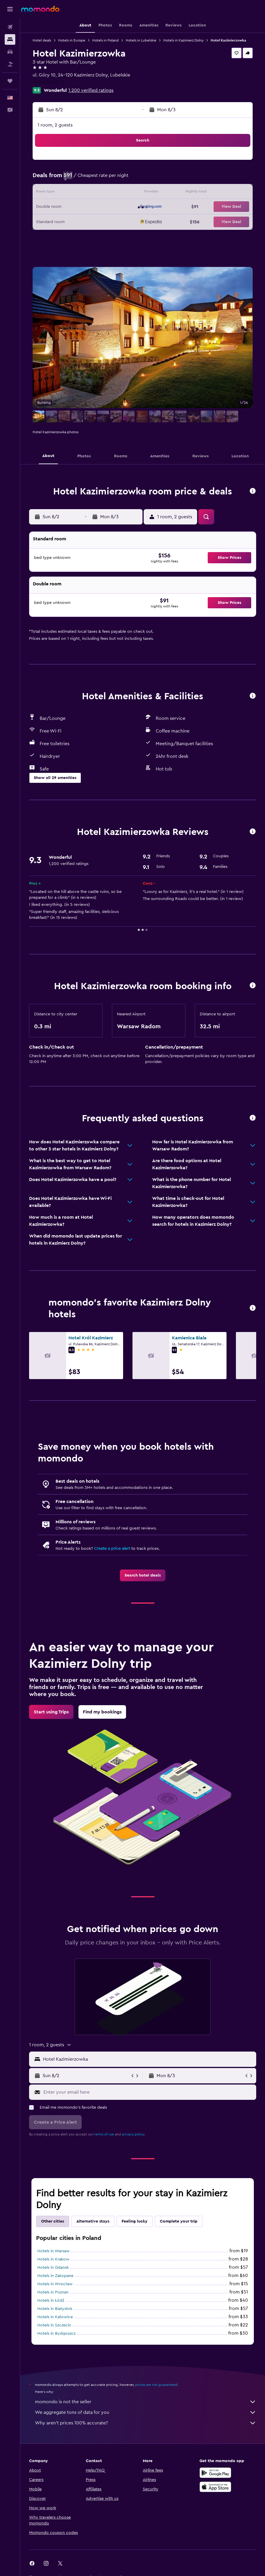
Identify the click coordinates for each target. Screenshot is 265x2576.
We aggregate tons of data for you (145, 2412)
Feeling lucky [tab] (134, 2221)
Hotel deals (42, 40)
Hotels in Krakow (53, 2259)
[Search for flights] (10, 27)
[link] (142, 1575)
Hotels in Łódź (50, 2300)
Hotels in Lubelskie (141, 40)
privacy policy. (133, 2134)
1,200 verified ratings (90, 90)
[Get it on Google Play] (215, 2472)
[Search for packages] (10, 64)
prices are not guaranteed (156, 2384)
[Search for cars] (10, 52)
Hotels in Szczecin (54, 2325)
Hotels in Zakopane (55, 2276)
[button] (10, 9)
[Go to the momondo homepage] (40, 9)
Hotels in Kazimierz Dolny (183, 40)
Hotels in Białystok (54, 2309)
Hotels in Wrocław (55, 2284)
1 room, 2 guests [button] (55, 125)
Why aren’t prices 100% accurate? (145, 2422)
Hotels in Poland (105, 40)
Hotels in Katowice (55, 2317)
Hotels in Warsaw (53, 2251)
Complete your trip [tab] (178, 2221)
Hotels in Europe (71, 40)
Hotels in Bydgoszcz (56, 2333)
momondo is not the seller (145, 2401)
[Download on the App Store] (215, 2487)
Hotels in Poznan (52, 2292)
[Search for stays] (10, 39)
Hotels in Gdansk (53, 2268)
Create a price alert (112, 1549)
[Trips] (10, 81)
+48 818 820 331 (49, 82)
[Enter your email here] (148, 2092)
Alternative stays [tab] (92, 2221)
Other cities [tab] (52, 2221)
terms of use (104, 2134)
